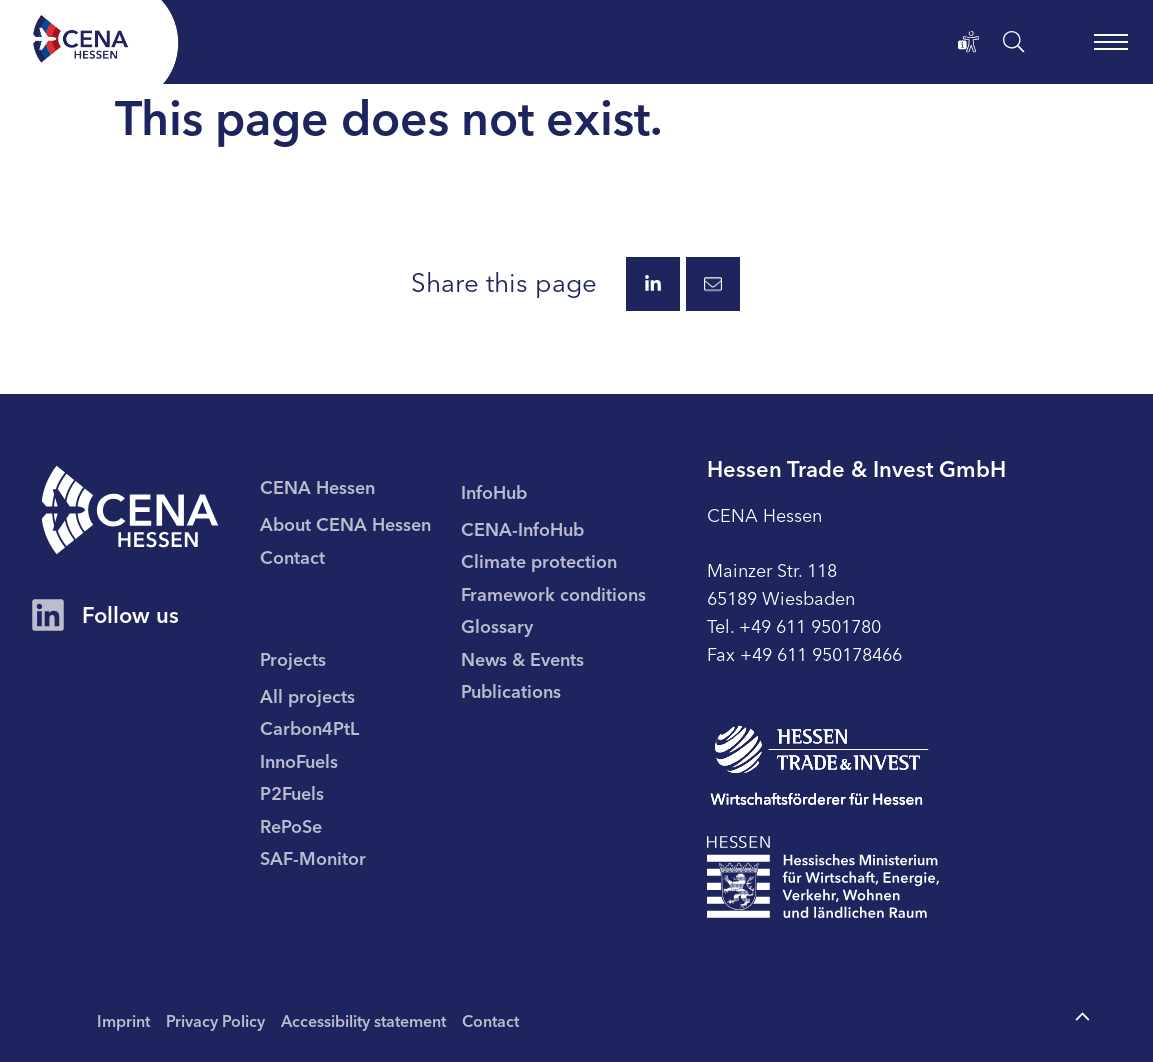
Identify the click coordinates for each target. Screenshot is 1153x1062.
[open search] (1014, 42)
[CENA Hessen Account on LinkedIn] (48, 616)
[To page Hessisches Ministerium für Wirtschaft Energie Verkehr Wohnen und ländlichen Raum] (823, 877)
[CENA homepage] (130, 510)
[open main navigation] (1111, 42)
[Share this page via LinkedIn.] (653, 284)
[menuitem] (360, 523)
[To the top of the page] (1082, 1017)
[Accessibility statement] (969, 42)
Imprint (123, 1020)
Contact (490, 1020)
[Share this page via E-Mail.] (713, 284)
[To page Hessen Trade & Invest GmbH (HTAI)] (819, 765)
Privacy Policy (215, 1020)
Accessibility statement (363, 1020)
